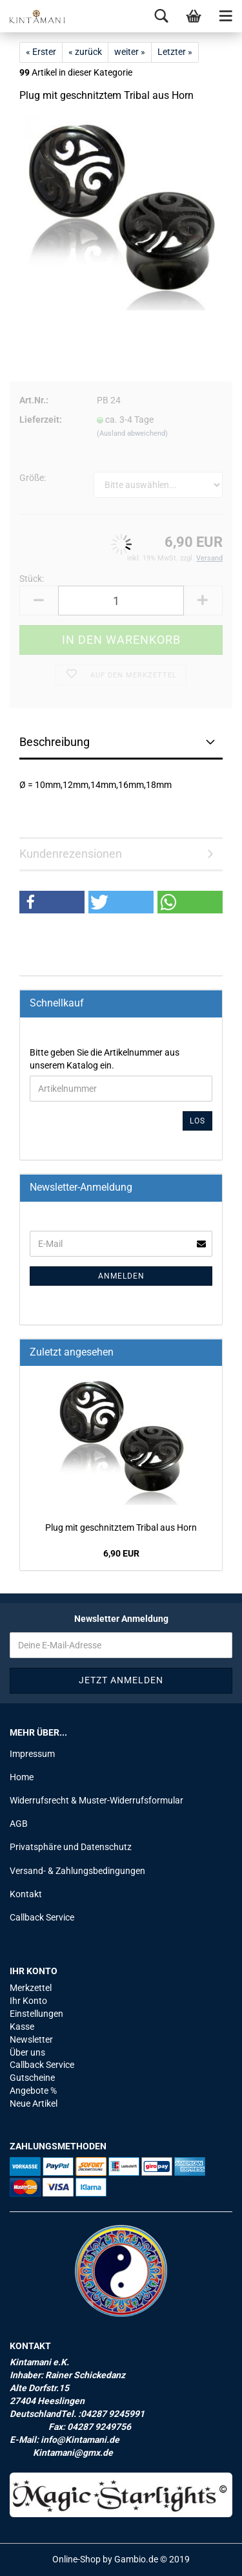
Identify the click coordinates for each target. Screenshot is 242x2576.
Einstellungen (36, 2013)
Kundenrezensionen (70, 853)
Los (197, 1120)
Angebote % (33, 2090)
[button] (52, 902)
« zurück (85, 52)
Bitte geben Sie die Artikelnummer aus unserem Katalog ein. (104, 1058)
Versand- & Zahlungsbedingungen (77, 1871)
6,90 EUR (121, 1553)
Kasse (22, 2026)
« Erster (41, 52)
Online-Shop (76, 2559)
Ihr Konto (28, 2001)
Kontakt (26, 1894)
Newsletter (31, 2039)
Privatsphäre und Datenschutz (71, 1847)
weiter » (129, 52)
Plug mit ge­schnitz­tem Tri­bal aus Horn (121, 1527)
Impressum (32, 1754)
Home (22, 1777)
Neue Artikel (33, 2103)
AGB (19, 1823)
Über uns (27, 2052)
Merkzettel (31, 1988)
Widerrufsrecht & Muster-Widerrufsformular (96, 1800)
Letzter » (174, 52)
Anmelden (121, 1276)
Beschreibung (54, 742)
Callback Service (42, 1917)
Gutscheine (32, 2077)
